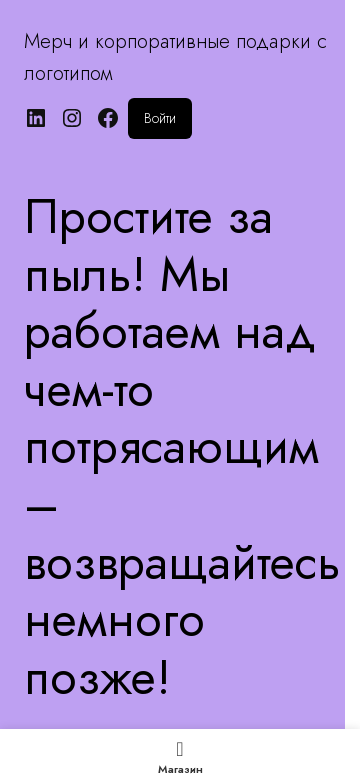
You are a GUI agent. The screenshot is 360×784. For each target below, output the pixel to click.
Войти (160, 118)
